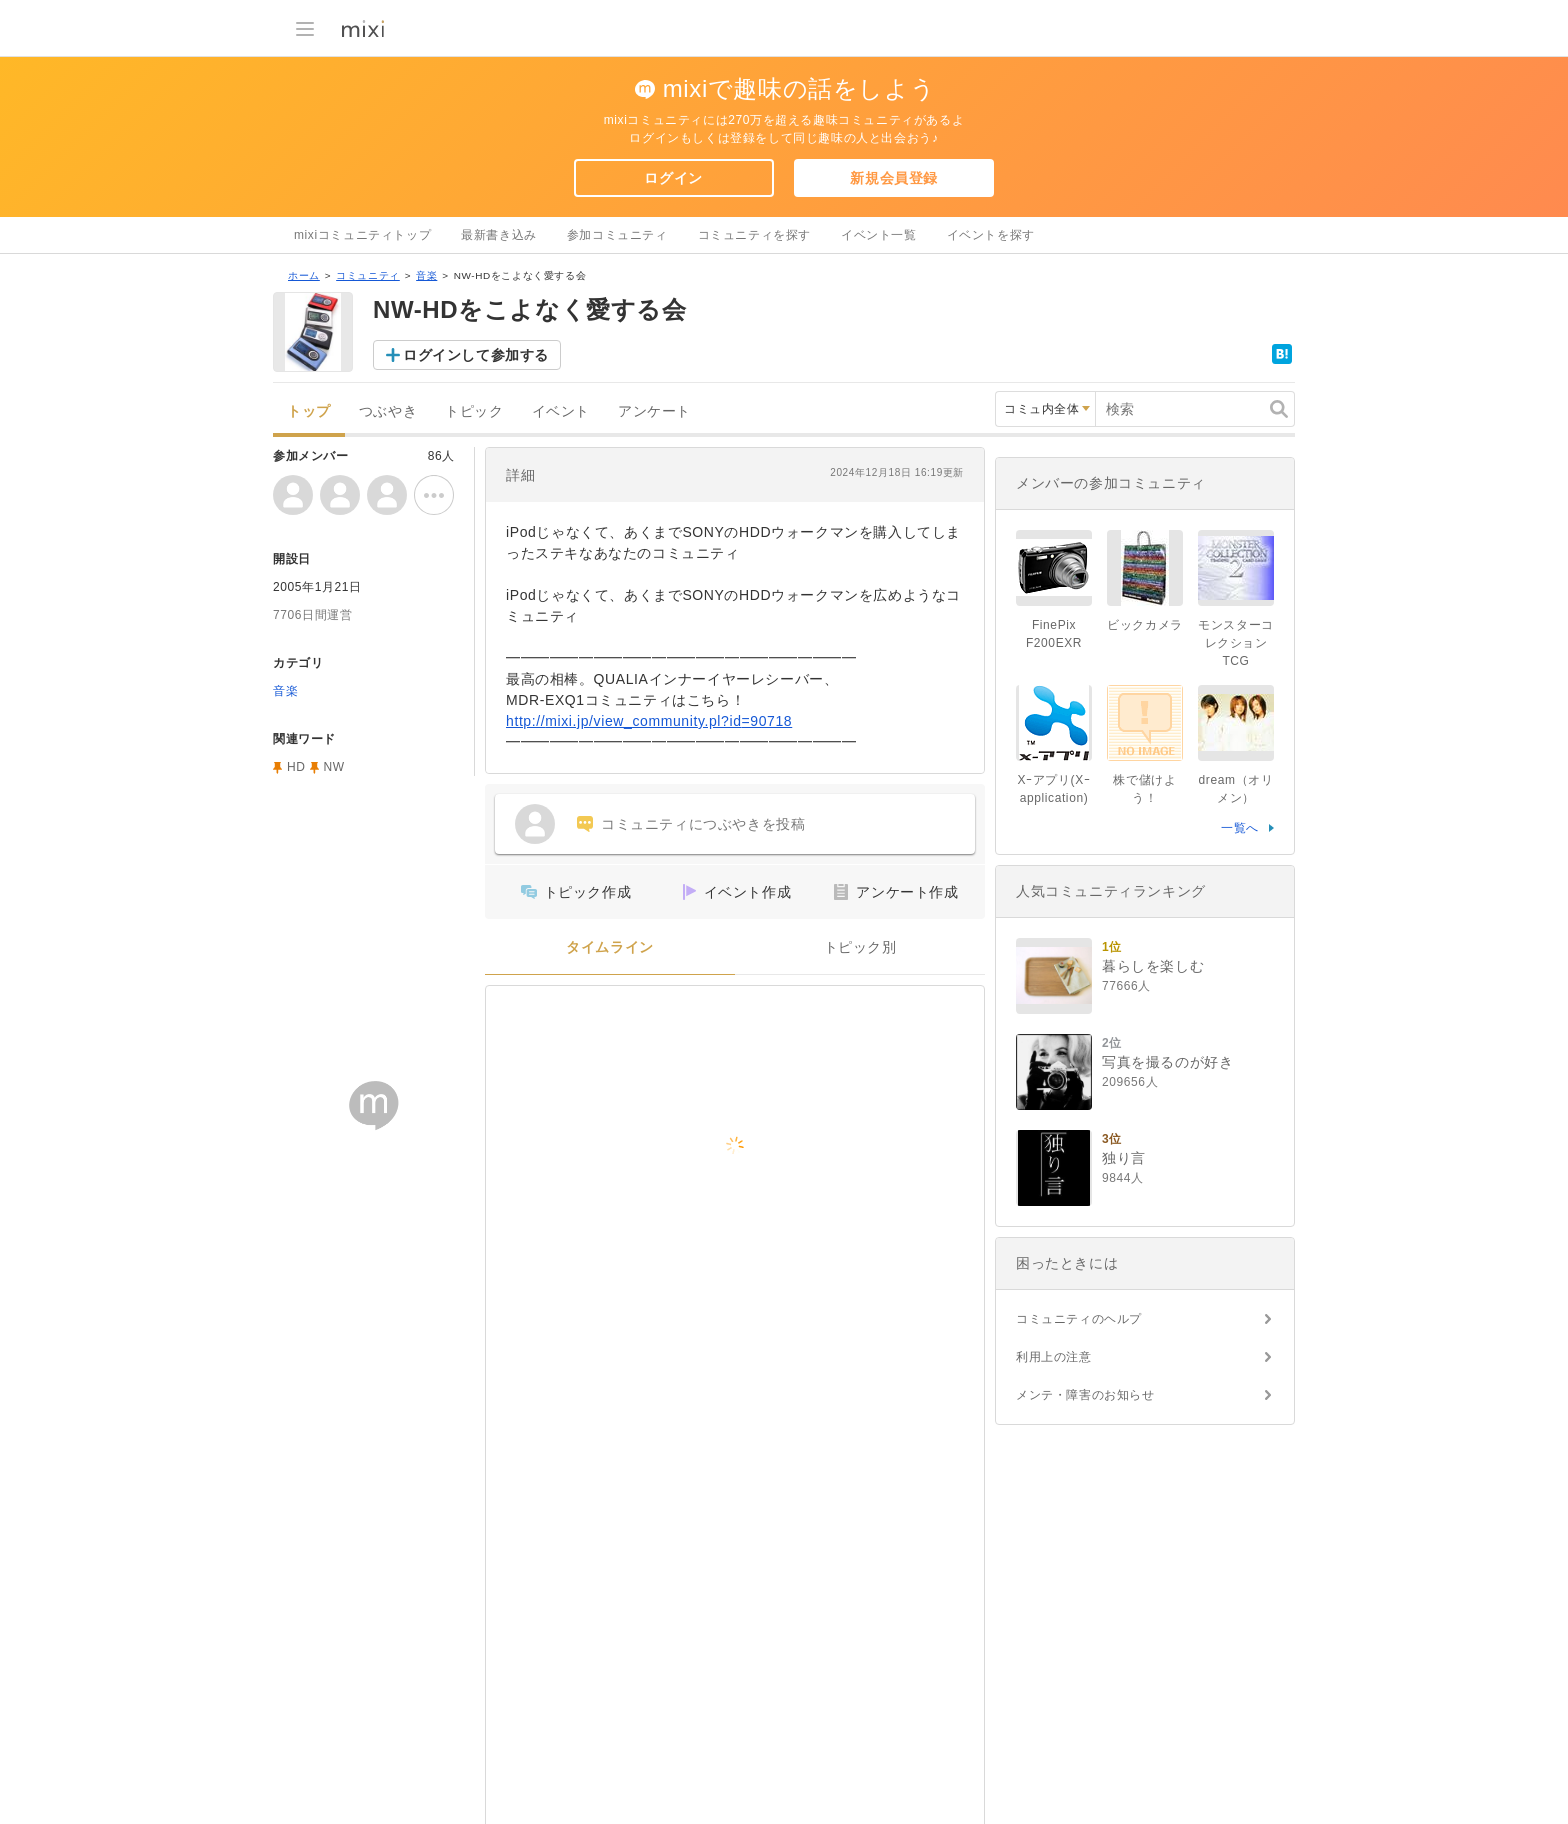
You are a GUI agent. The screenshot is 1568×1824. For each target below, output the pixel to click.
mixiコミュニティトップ (362, 235)
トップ (309, 411)
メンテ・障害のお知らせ (1085, 1395)
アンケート (654, 411)
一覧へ (1240, 828)
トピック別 (860, 947)
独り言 (1124, 1158)
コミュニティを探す (754, 235)
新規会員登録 (894, 178)
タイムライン (610, 947)
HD (296, 767)
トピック (474, 411)
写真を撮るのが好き (1167, 1062)
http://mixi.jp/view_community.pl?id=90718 (649, 721)
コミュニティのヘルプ (1079, 1319)
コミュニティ (368, 275)
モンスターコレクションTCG (1236, 643)
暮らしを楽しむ (1153, 966)
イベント (561, 411)
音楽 (426, 275)
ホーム (304, 275)
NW (334, 767)
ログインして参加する (476, 355)
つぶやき (388, 411)
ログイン (673, 178)
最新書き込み (499, 235)
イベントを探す (991, 235)
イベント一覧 (879, 235)
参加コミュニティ (617, 235)
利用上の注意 (1054, 1357)
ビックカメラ (1145, 625)
